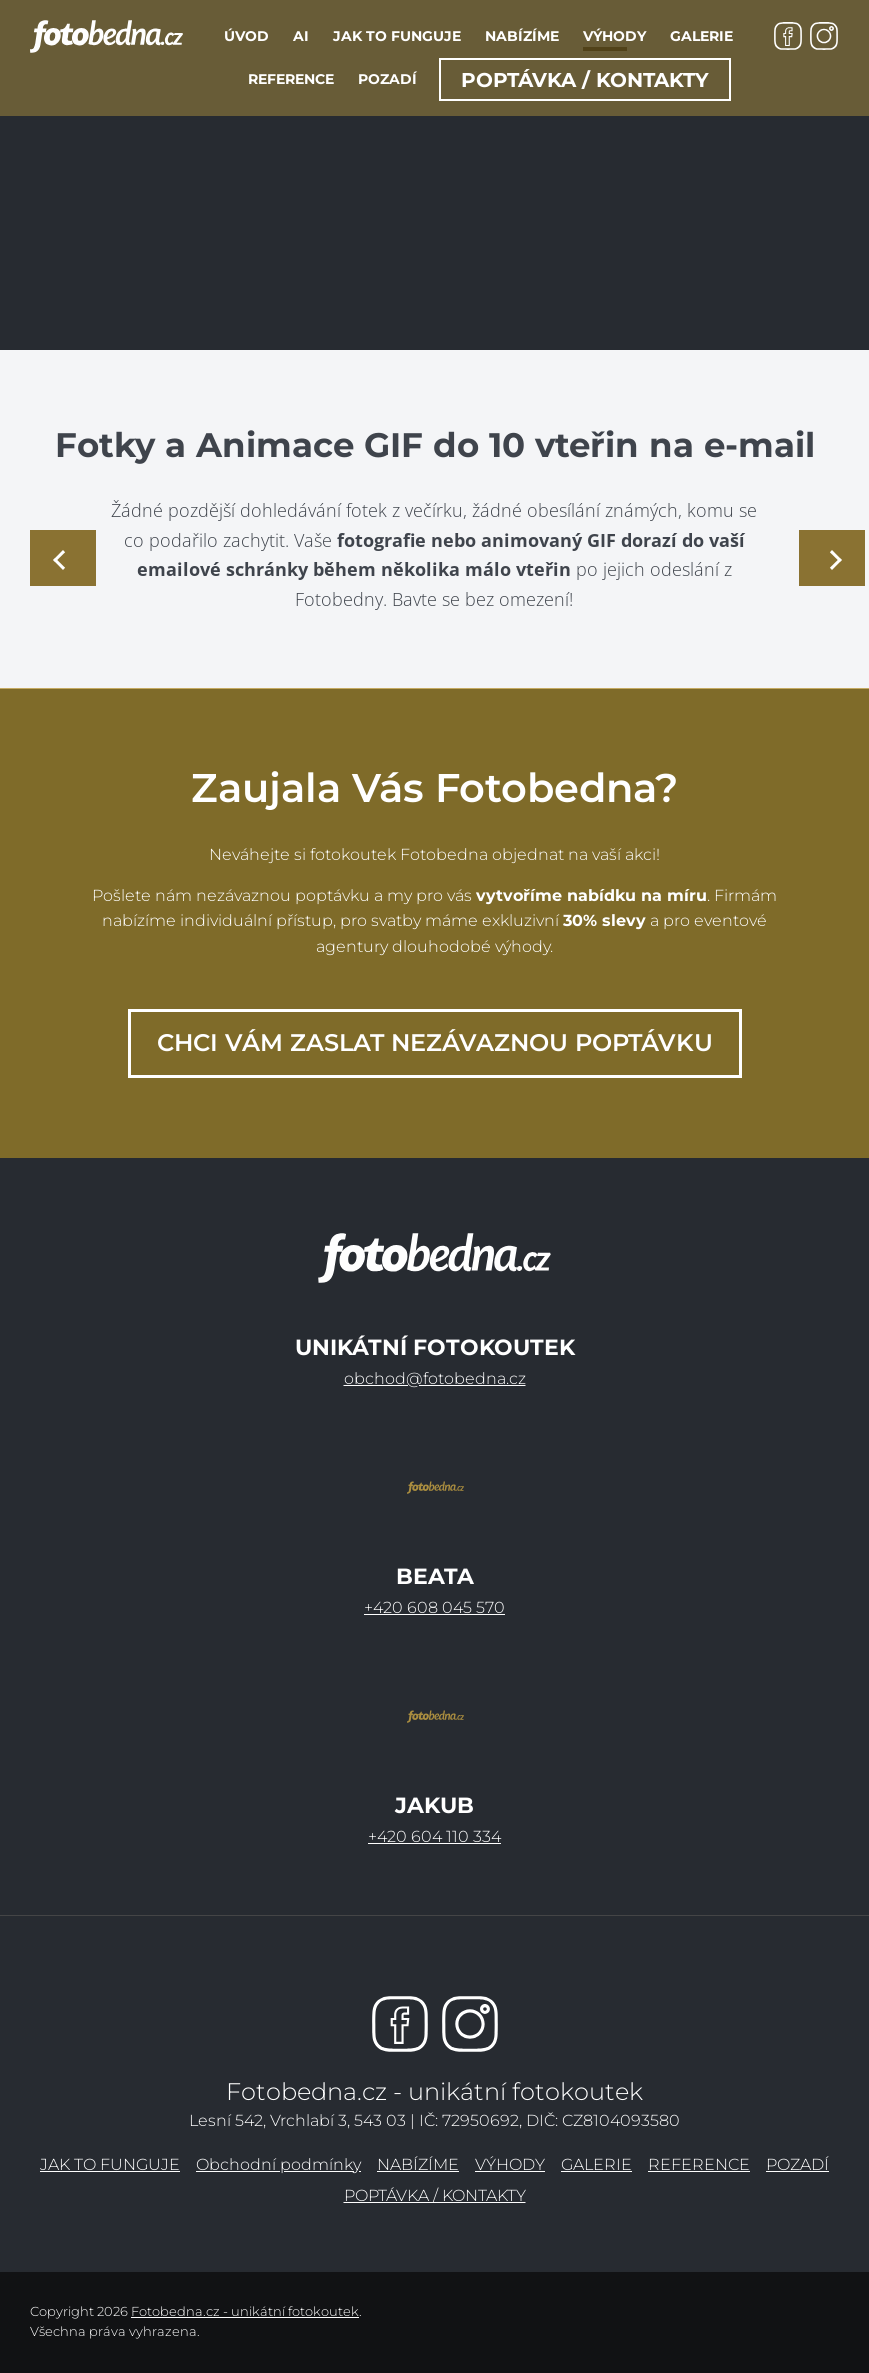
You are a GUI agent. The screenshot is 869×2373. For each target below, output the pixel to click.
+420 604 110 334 (434, 1836)
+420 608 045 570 (434, 1607)
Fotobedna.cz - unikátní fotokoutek (245, 2311)
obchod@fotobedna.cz (435, 1378)
